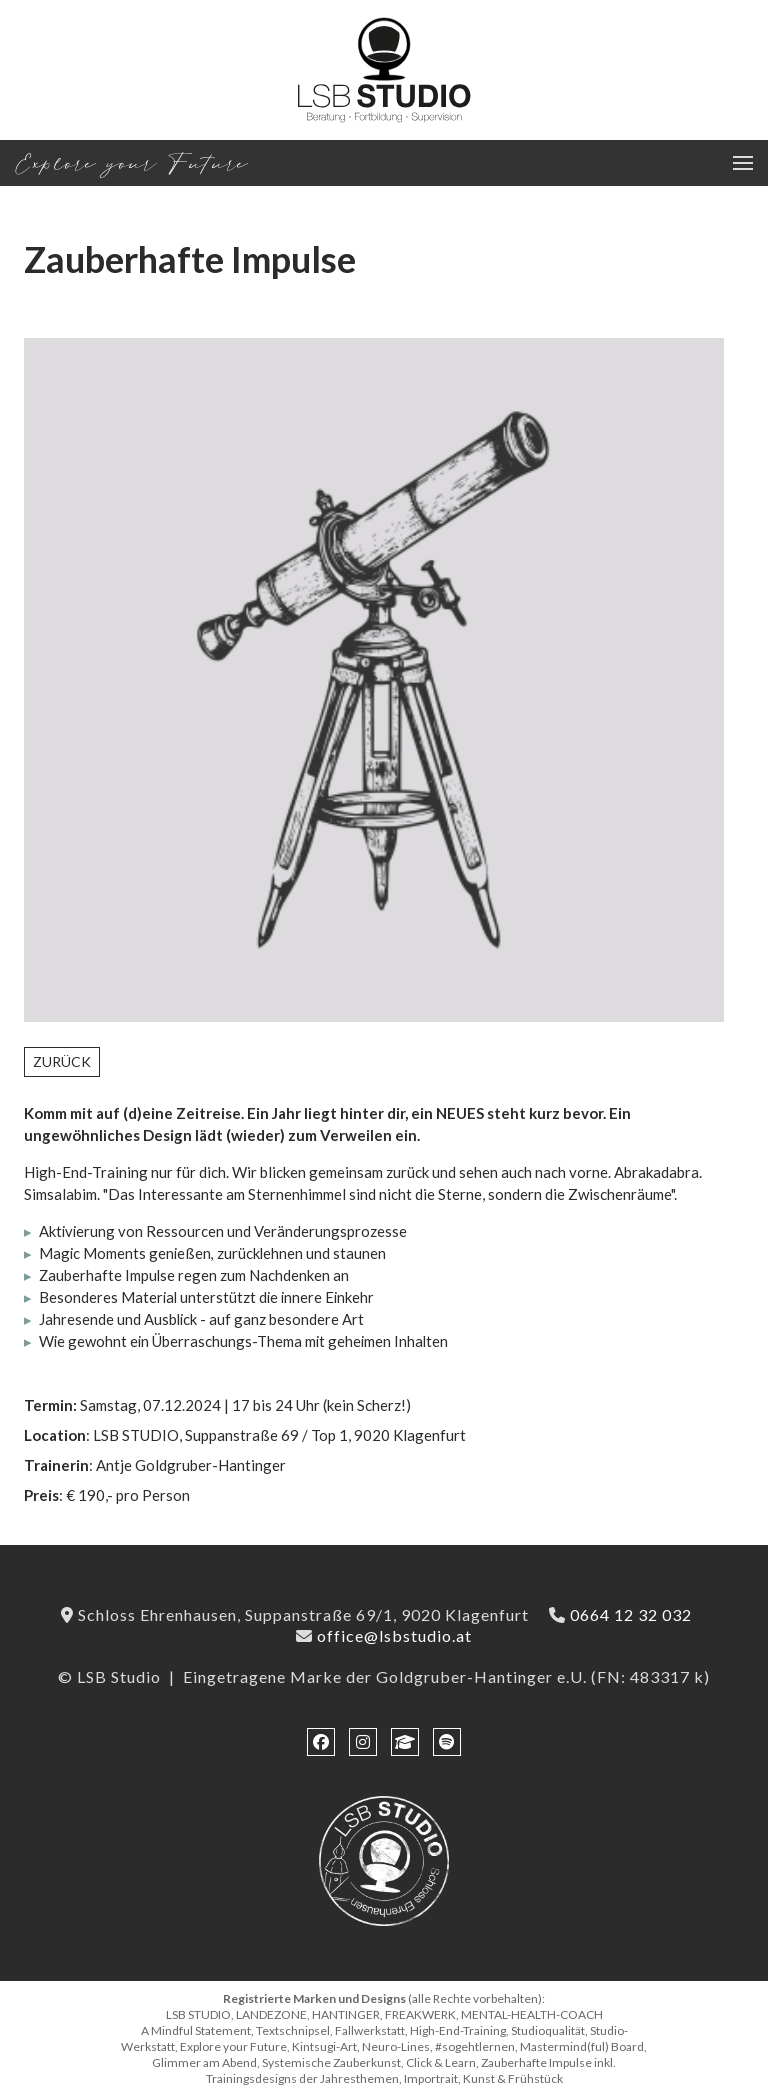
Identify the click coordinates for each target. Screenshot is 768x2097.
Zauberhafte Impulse (190, 259)
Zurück (62, 1061)
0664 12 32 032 (631, 1614)
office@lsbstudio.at (394, 1635)
